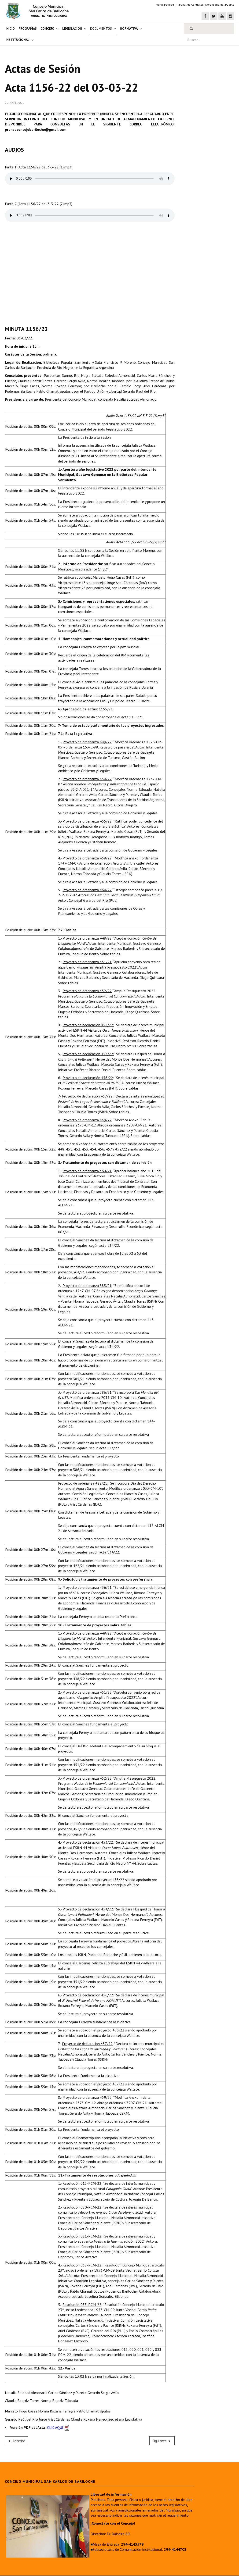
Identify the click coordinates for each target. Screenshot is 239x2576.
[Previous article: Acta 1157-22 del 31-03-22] (16, 2440)
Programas (27, 28)
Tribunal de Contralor (189, 4)
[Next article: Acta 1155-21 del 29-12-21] (162, 2440)
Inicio (10, 28)
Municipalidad (165, 4)
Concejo (47, 28)
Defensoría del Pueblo (219, 4)
